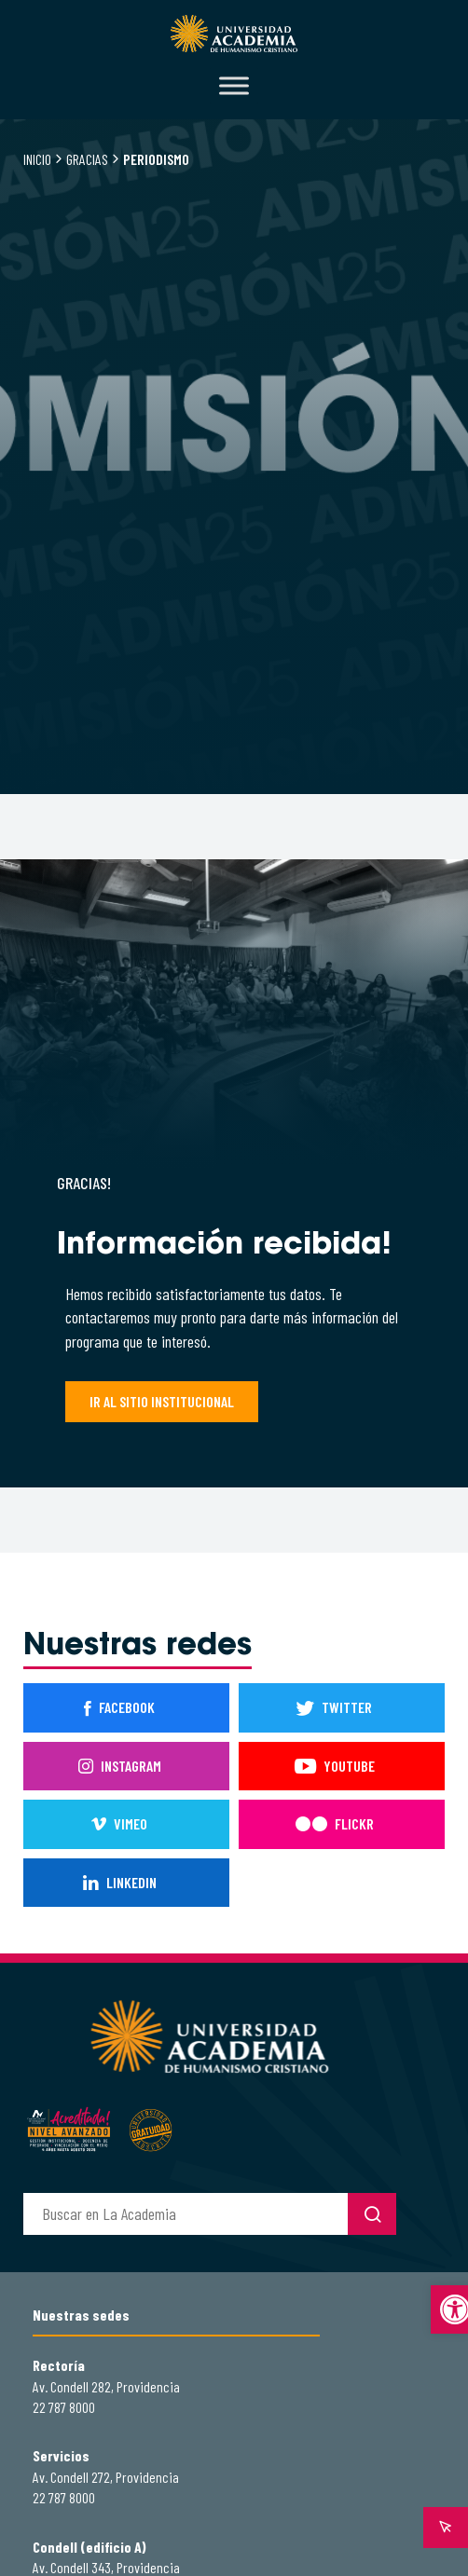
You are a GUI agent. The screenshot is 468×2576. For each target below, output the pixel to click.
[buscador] (185, 2214)
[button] (449, 2309)
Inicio (37, 159)
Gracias (87, 159)
